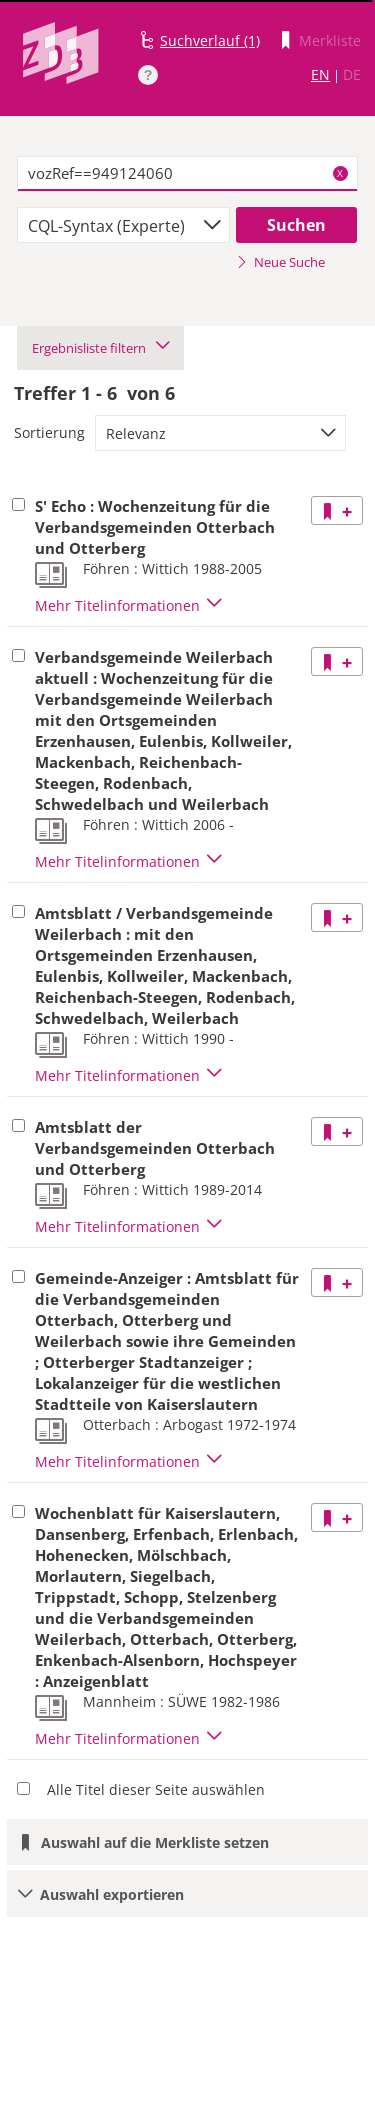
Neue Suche (280, 262)
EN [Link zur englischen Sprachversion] (320, 74)
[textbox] (187, 174)
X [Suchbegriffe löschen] (340, 173)
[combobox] (123, 225)
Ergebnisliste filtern (100, 348)
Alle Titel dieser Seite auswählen (156, 1789)
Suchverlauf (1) (210, 40)
